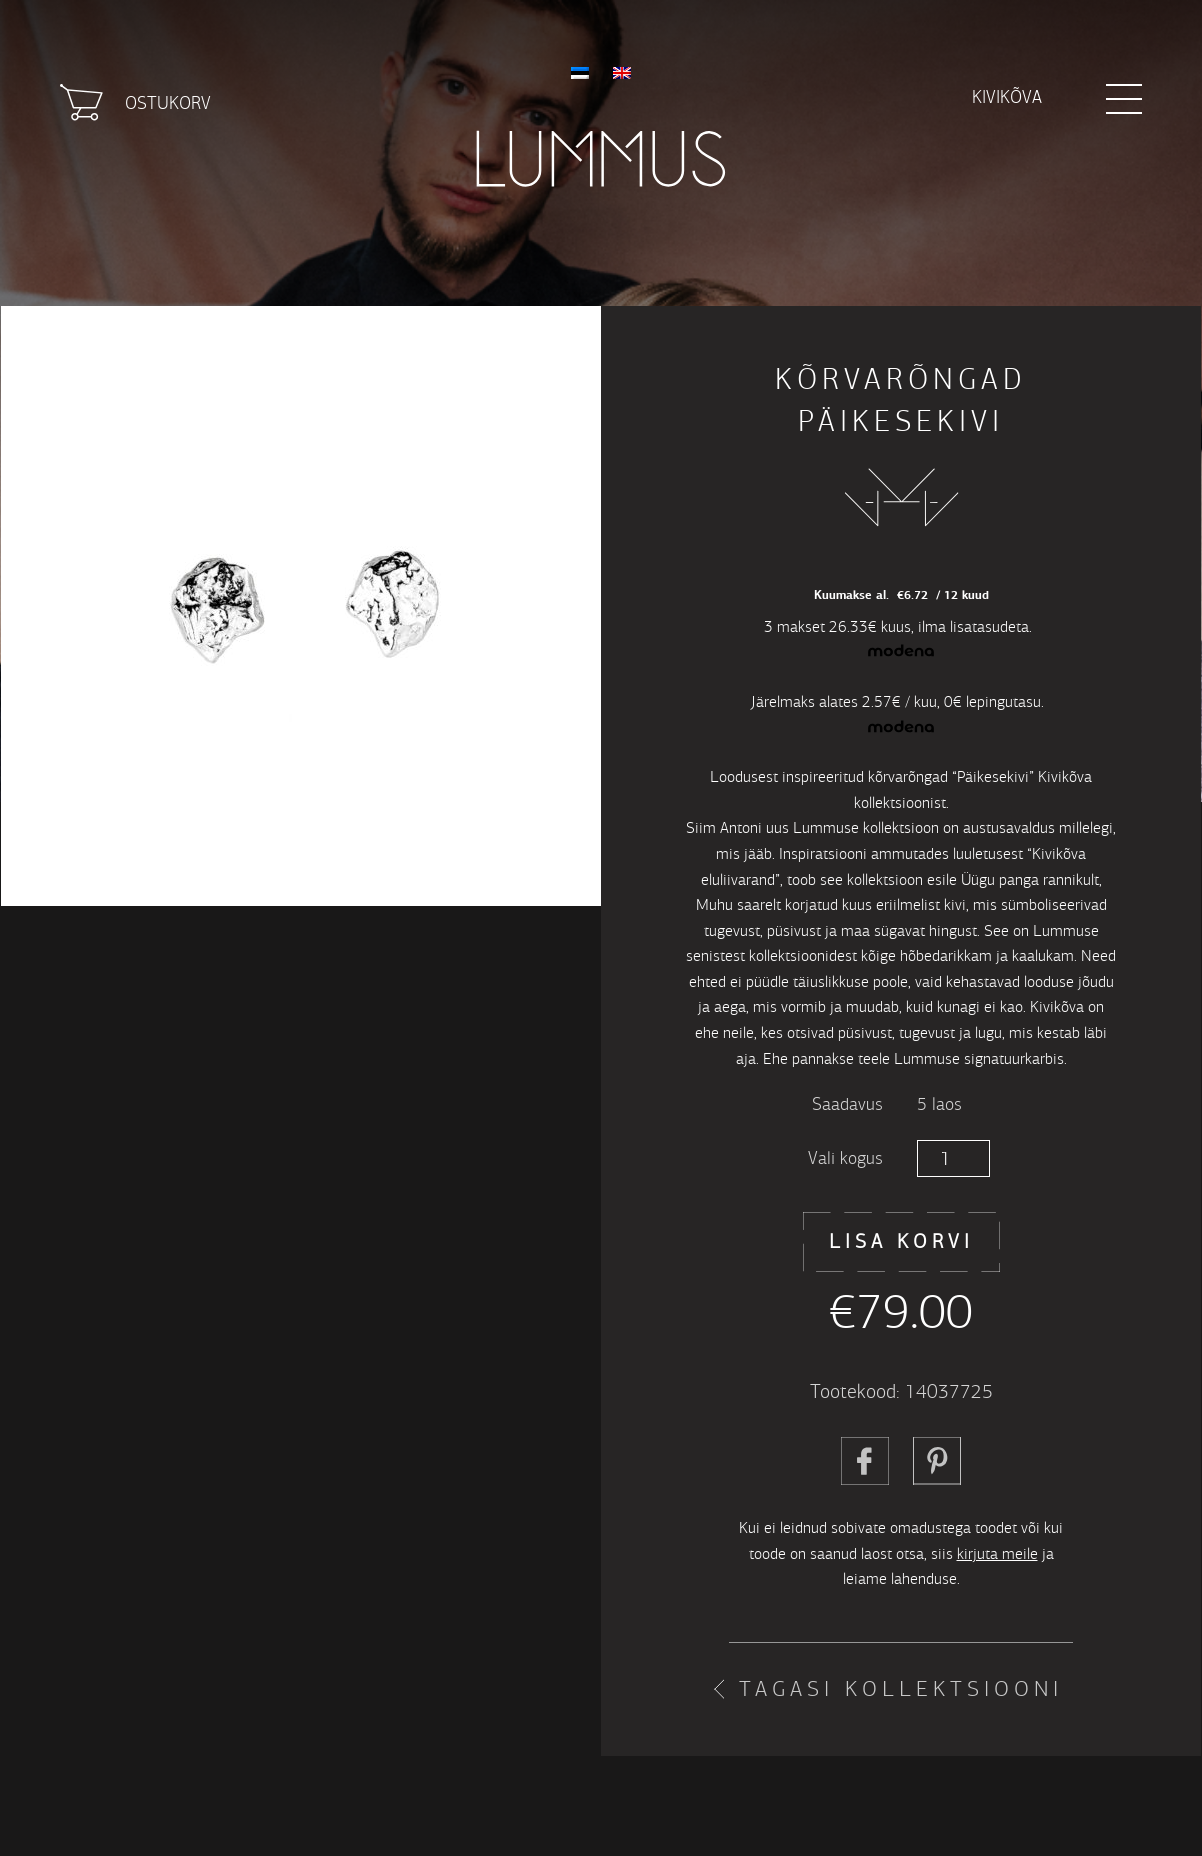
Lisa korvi (901, 1241)
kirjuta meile (997, 1553)
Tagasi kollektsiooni (901, 1689)
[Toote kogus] (953, 1158)
